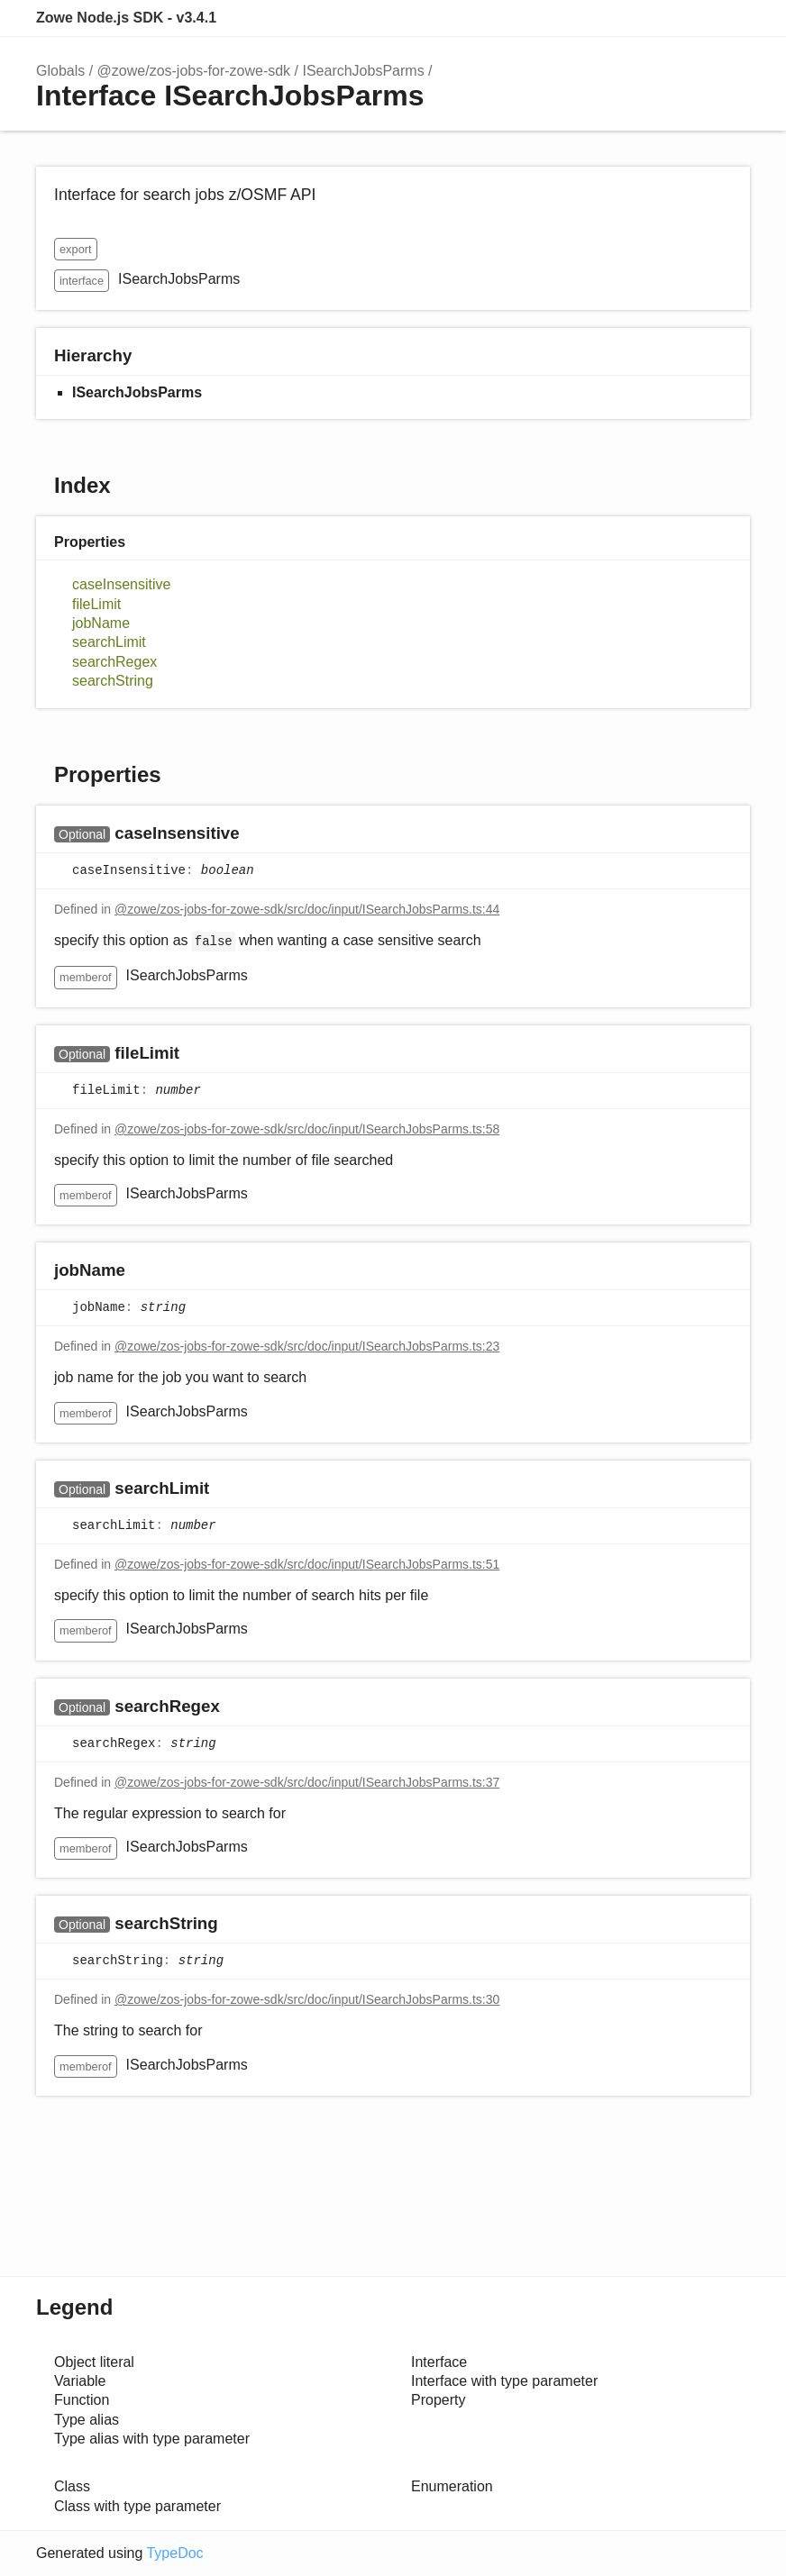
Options (692, 18)
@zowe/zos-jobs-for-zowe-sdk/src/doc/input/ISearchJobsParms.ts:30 (306, 1999)
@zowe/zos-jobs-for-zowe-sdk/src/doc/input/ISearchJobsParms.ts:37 (306, 1782)
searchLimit (109, 642)
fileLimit (96, 604)
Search (656, 18)
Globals (60, 70)
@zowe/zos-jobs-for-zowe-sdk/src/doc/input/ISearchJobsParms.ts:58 (306, 1129)
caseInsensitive (121, 584)
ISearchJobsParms (363, 70)
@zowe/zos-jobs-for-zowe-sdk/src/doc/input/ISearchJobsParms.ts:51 (306, 1564)
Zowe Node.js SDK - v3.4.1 (126, 17)
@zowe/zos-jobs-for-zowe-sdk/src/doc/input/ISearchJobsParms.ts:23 (306, 1346)
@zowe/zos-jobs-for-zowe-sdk (194, 70)
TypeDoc (174, 2553)
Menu (732, 18)
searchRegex (114, 661)
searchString (112, 680)
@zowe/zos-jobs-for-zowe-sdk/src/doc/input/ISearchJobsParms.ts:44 (306, 909)
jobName (101, 623)
